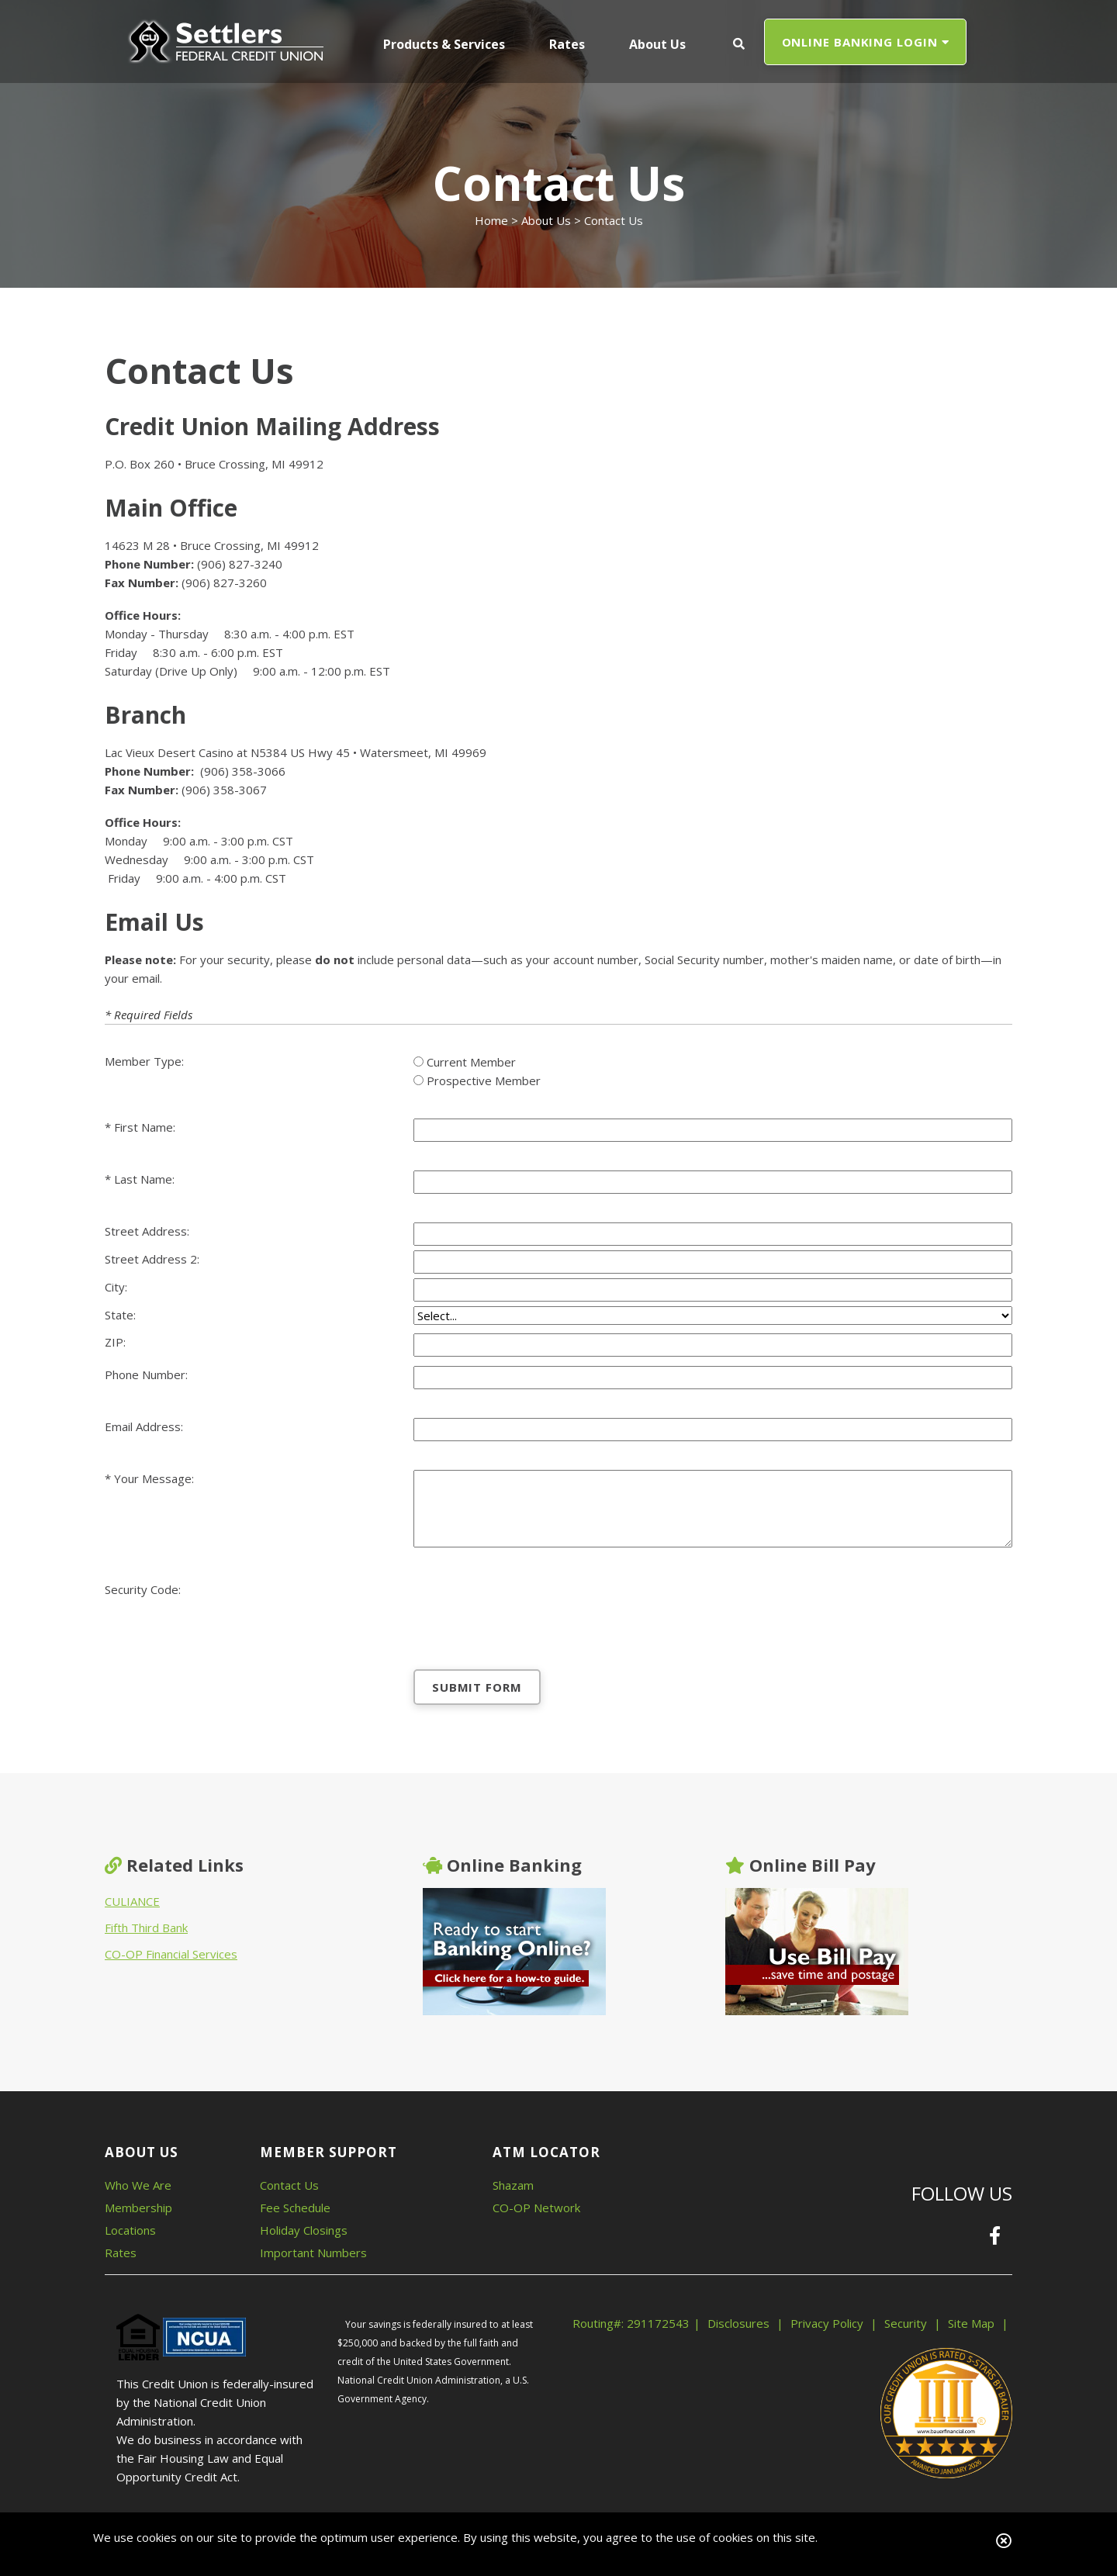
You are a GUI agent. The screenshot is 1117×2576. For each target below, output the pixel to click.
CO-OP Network (536, 2207)
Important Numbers (313, 2252)
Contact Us (289, 2185)
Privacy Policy (826, 2323)
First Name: (144, 1127)
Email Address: (144, 1426)
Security (905, 2323)
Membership (138, 2207)
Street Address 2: (152, 1259)
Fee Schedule (295, 2207)
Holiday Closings (304, 2230)
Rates (121, 2252)
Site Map (971, 2323)
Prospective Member (484, 1080)
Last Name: (144, 1179)
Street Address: (147, 1231)
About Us (546, 220)
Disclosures (738, 2323)
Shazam (513, 2185)
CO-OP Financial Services (171, 1954)
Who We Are (138, 2185)
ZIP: (115, 1342)
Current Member (471, 1062)
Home (491, 220)
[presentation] (531, 1611)
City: (116, 1287)
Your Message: (154, 1478)
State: (120, 1315)
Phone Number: (146, 1374)
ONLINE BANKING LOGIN (865, 42)
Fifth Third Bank (146, 1927)
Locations (130, 2230)
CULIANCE (132, 1901)
